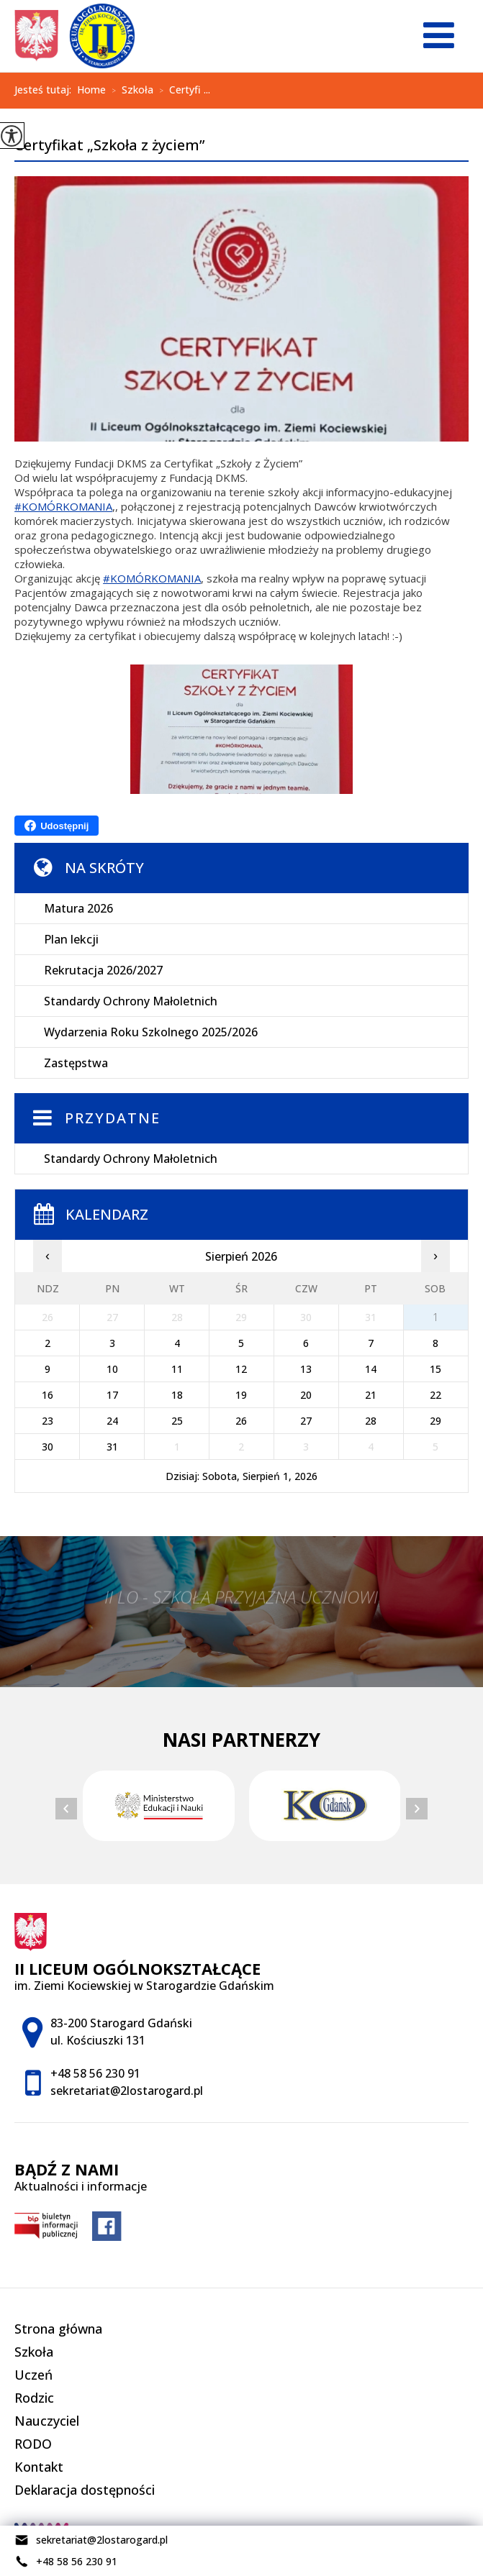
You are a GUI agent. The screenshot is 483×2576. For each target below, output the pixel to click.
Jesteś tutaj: (45, 90)
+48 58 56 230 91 (65, 2561)
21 (370, 1395)
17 (112, 1395)
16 (47, 1395)
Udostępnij (56, 825)
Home (91, 90)
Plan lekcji (71, 939)
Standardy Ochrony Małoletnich (130, 1001)
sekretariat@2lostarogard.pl (91, 2540)
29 (435, 1421)
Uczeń (33, 2374)
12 (241, 1369)
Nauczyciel (46, 2420)
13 (306, 1369)
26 (241, 1421)
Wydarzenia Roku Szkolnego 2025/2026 (151, 1032)
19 (241, 1395)
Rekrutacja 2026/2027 (103, 970)
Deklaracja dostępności (84, 2489)
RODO (33, 2443)
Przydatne (113, 1118)
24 (112, 1421)
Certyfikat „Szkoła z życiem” (109, 146)
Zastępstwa (76, 1063)
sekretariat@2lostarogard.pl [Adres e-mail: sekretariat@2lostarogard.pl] (126, 2090)
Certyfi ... (181, 90)
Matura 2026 (78, 908)
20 (306, 1395)
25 (177, 1421)
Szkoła (129, 90)
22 (435, 1395)
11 (177, 1369)
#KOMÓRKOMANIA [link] (63, 506)
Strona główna (58, 2328)
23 (47, 1421)
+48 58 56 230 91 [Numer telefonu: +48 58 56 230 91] (95, 2073)
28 (370, 1421)
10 (112, 1369)
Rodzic (34, 2397)
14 (370, 1369)
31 (112, 1446)
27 (306, 1421)
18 (177, 1395)
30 (47, 1446)
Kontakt (38, 2466)
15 (435, 1369)
